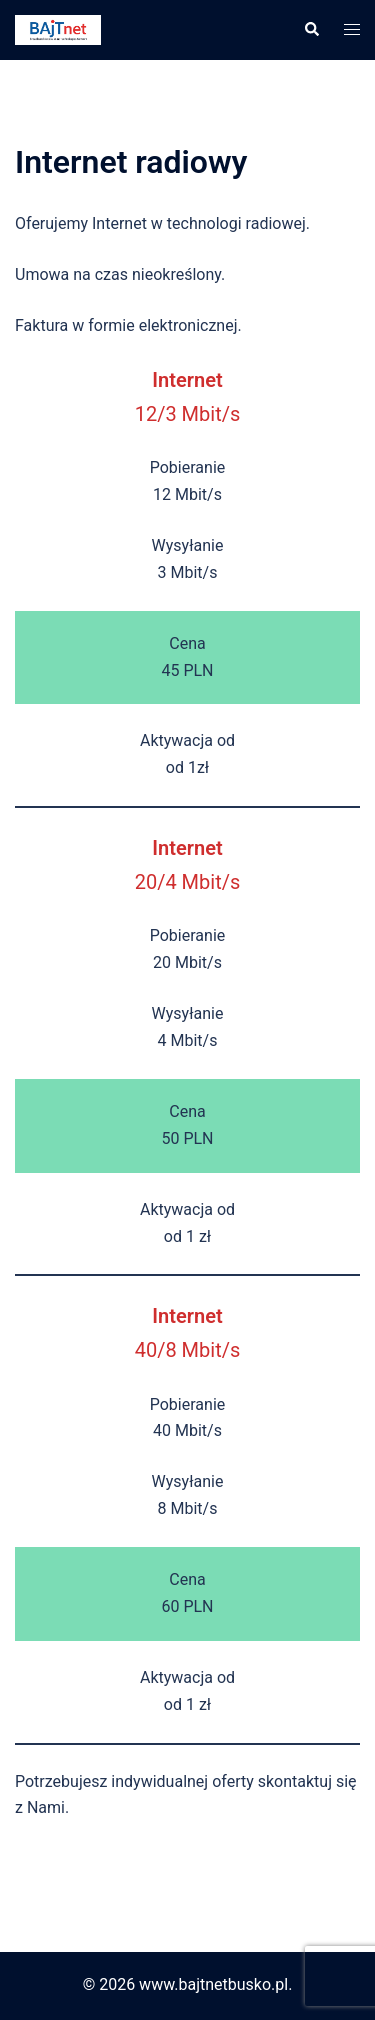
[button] (311, 30)
